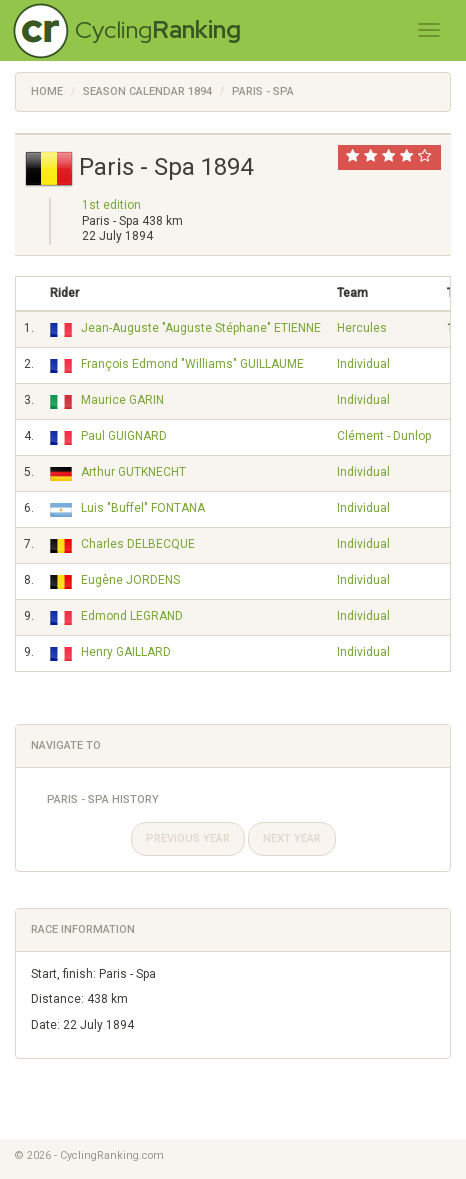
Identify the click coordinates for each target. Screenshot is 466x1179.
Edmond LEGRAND (132, 616)
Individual (363, 364)
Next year (292, 838)
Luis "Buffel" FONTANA (143, 508)
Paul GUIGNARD (124, 436)
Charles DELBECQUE (138, 544)
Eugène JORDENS (130, 580)
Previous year (188, 838)
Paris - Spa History (103, 799)
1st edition (111, 205)
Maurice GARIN (122, 400)
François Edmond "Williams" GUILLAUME (192, 364)
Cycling (158, 29)
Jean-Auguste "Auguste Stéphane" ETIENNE (201, 328)
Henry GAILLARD (126, 652)
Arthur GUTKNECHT (133, 472)
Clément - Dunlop (384, 436)
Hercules (362, 328)
